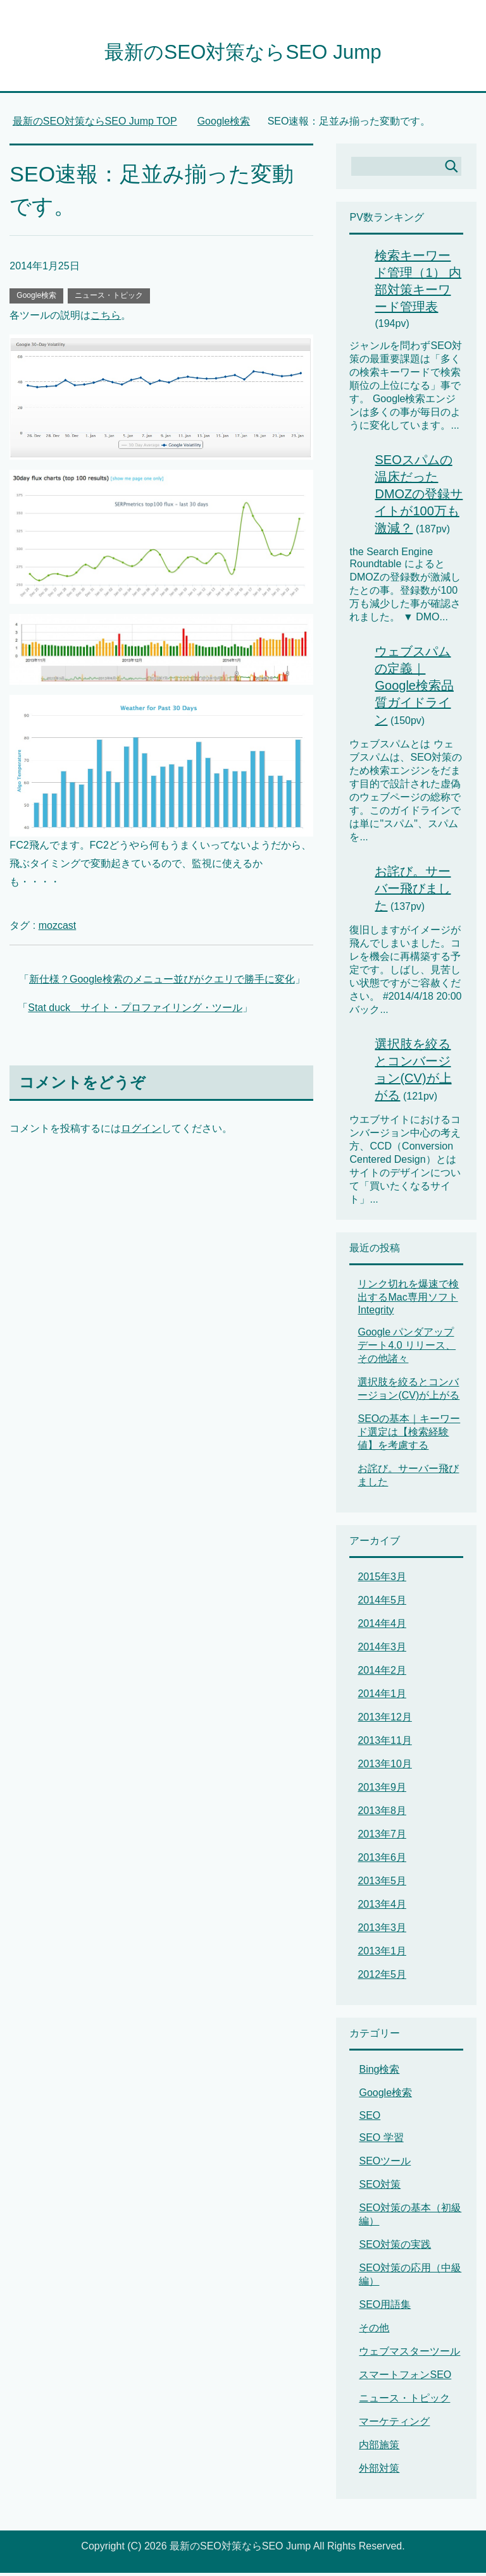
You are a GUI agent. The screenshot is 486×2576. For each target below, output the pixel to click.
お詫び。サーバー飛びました (413, 892)
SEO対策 (380, 2187)
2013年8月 (382, 1813)
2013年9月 (382, 1790)
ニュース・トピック (109, 298)
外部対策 (379, 2471)
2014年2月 (382, 1673)
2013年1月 (382, 1954)
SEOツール (385, 2164)
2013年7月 (382, 1837)
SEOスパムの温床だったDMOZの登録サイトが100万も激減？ (419, 497)
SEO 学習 (381, 2140)
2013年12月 (384, 1720)
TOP (95, 124)
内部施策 (379, 2448)
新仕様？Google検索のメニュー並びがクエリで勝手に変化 (162, 982)
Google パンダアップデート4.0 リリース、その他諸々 (407, 1348)
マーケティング (394, 2424)
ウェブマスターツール (409, 2354)
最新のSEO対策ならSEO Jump (242, 53)
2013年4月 (382, 1907)
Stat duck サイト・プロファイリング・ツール (135, 1010)
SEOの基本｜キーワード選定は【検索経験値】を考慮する (409, 1435)
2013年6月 (382, 1860)
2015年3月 (382, 1579)
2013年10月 (384, 1767)
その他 (374, 2331)
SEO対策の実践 (395, 2247)
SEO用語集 (385, 2307)
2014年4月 (382, 1626)
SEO (369, 2118)
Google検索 (36, 298)
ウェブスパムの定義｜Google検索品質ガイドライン (414, 688)
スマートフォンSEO (405, 2377)
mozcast (58, 928)
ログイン (141, 1131)
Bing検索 (379, 2072)
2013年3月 (382, 1930)
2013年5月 (382, 1884)
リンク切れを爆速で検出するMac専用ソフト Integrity (408, 1300)
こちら (105, 318)
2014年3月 (382, 1650)
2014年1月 (382, 1696)
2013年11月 (384, 1743)
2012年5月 (382, 1977)
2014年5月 (382, 1603)
